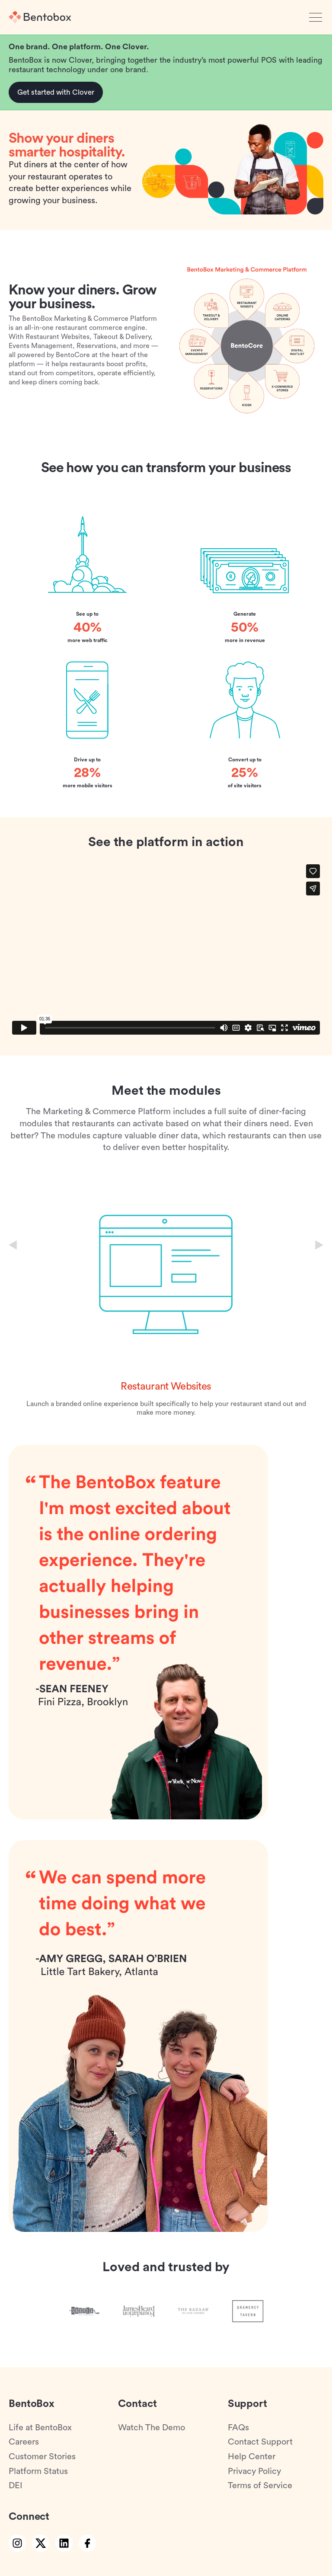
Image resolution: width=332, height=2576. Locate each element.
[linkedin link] (64, 2543)
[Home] (40, 17)
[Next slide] (319, 1245)
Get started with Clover (55, 92)
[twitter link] (40, 2543)
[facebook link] (87, 2543)
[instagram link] (17, 2543)
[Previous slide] (13, 1245)
